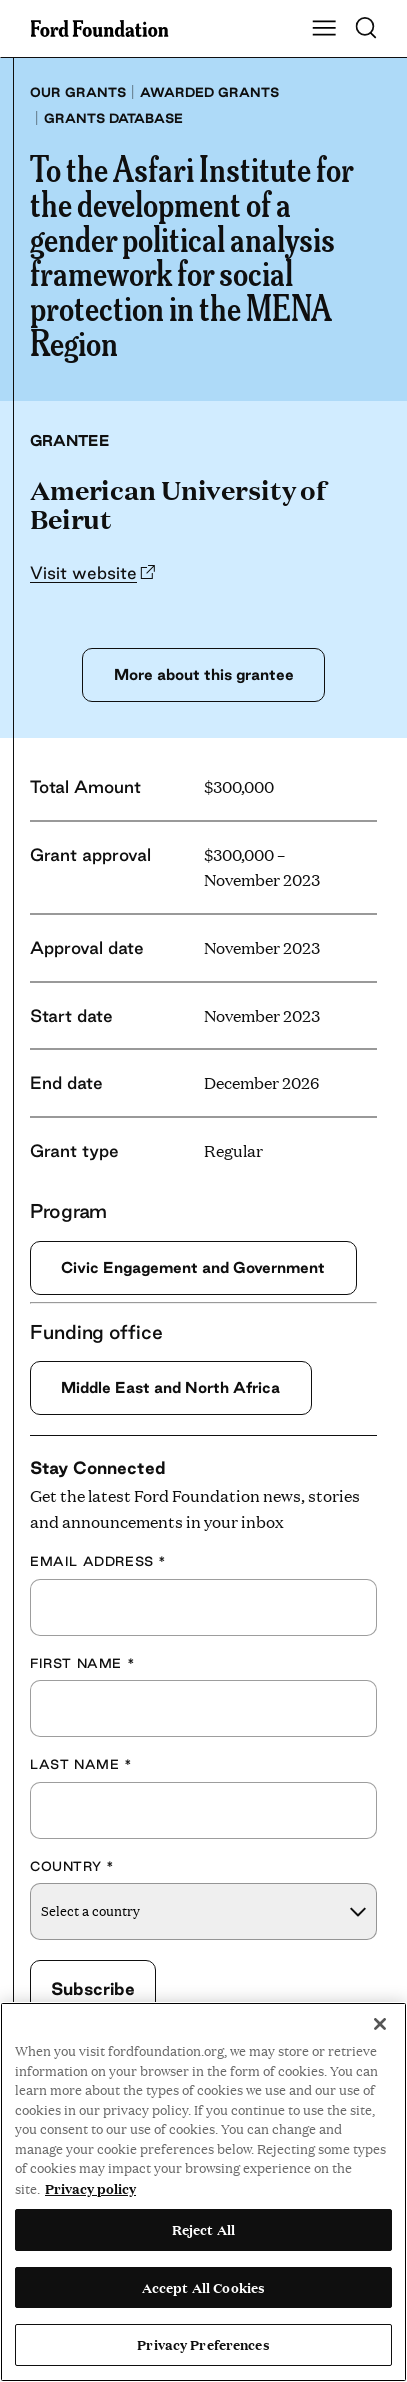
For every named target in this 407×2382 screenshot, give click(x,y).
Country (72, 1866)
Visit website (83, 572)
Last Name (81, 1764)
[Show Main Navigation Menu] (324, 29)
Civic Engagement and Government (193, 1267)
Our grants (78, 92)
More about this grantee (204, 674)
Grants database (113, 118)
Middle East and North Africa (170, 1387)
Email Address (98, 1561)
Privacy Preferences (203, 2344)
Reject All (203, 2229)
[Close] (380, 2024)
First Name (82, 1663)
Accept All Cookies (203, 2287)
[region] (203, 2192)
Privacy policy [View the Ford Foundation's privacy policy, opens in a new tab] (90, 2188)
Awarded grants (209, 92)
